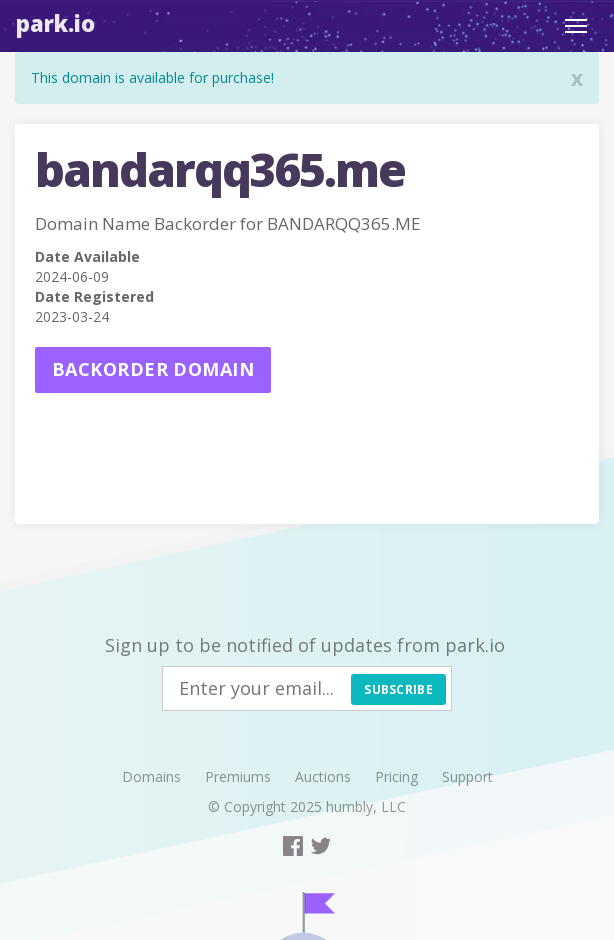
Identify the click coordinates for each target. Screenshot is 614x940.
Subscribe (398, 689)
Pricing (396, 776)
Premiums (238, 776)
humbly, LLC (366, 806)
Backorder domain (153, 369)
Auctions (323, 776)
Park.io (55, 23)
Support (467, 776)
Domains (151, 776)
